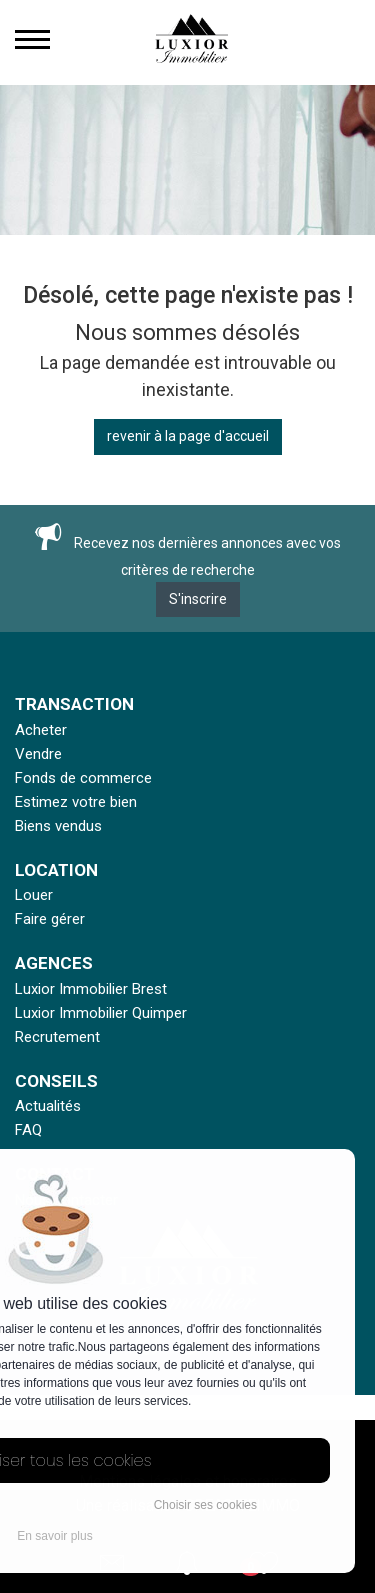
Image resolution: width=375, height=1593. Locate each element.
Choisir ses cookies (205, 1505)
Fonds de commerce (83, 778)
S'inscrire (198, 599)
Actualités (48, 1106)
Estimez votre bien (76, 802)
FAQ (28, 1130)
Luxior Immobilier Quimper (101, 1013)
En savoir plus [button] (54, 1536)
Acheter (41, 730)
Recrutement (57, 1037)
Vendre (38, 754)
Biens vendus (58, 826)
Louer (34, 895)
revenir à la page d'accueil (188, 436)
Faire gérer (50, 919)
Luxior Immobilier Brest (91, 989)
